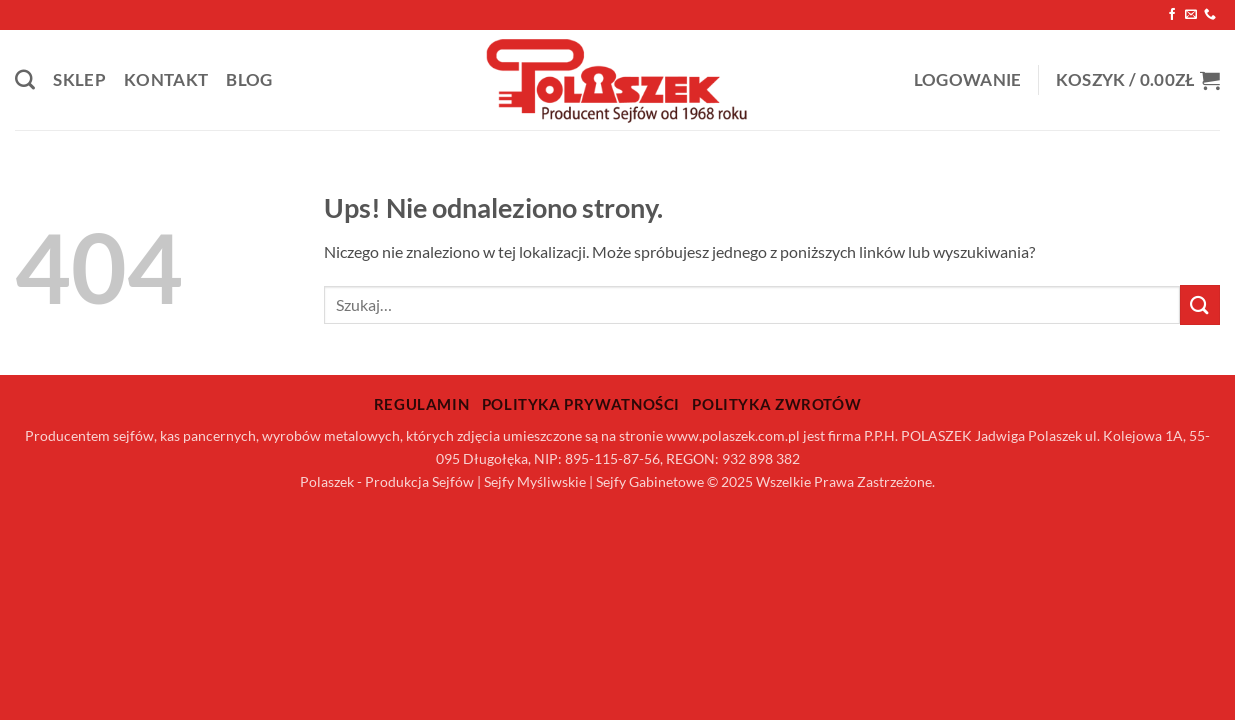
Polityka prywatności (581, 404)
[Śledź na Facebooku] (1172, 15)
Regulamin (422, 404)
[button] (968, 80)
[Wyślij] (1200, 304)
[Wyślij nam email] (1191, 15)
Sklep (79, 80)
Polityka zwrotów (776, 404)
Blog (249, 80)
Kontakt (166, 80)
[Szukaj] (25, 80)
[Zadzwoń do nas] (1210, 15)
